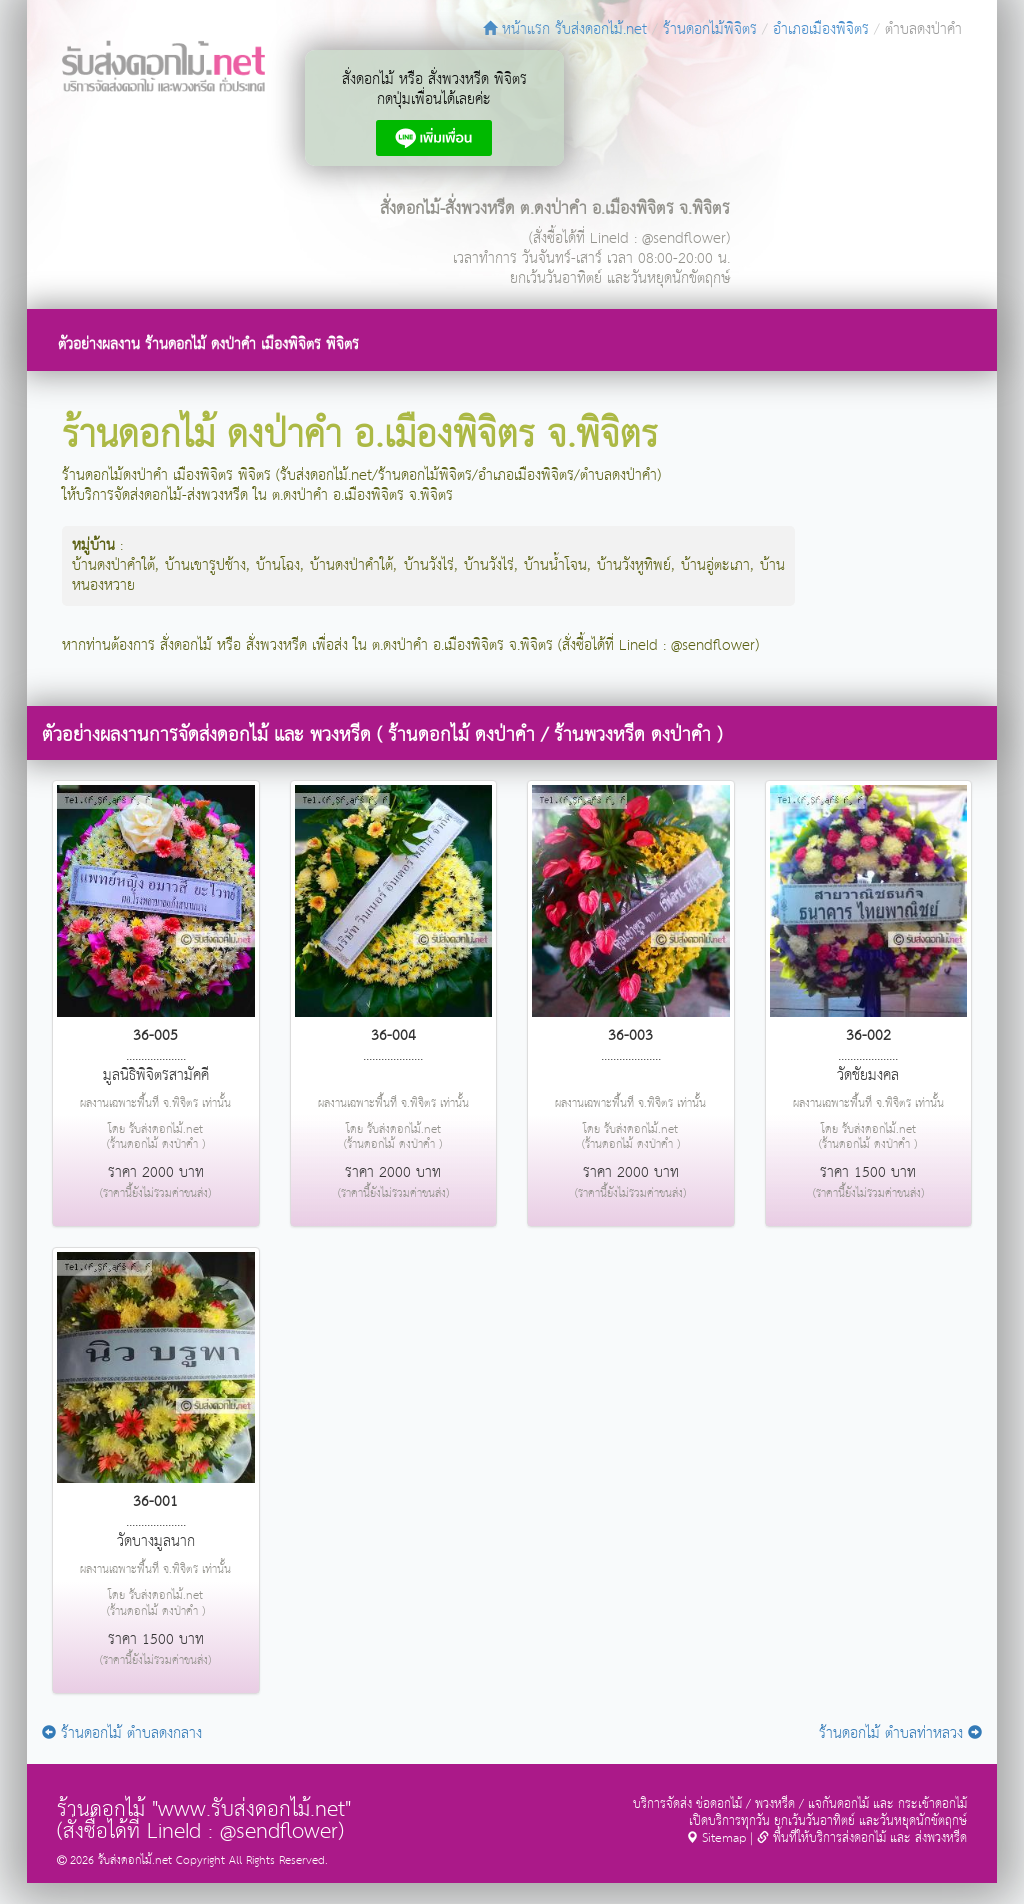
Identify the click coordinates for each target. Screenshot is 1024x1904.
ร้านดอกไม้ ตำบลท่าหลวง (900, 1733)
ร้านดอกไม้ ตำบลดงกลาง (122, 1733)
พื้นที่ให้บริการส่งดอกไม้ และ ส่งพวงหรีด (862, 1838)
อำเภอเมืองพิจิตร (821, 29)
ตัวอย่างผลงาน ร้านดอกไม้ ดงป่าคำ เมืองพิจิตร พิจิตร (208, 344)
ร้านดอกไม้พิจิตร (710, 29)
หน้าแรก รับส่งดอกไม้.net (565, 29)
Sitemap (716, 1838)
